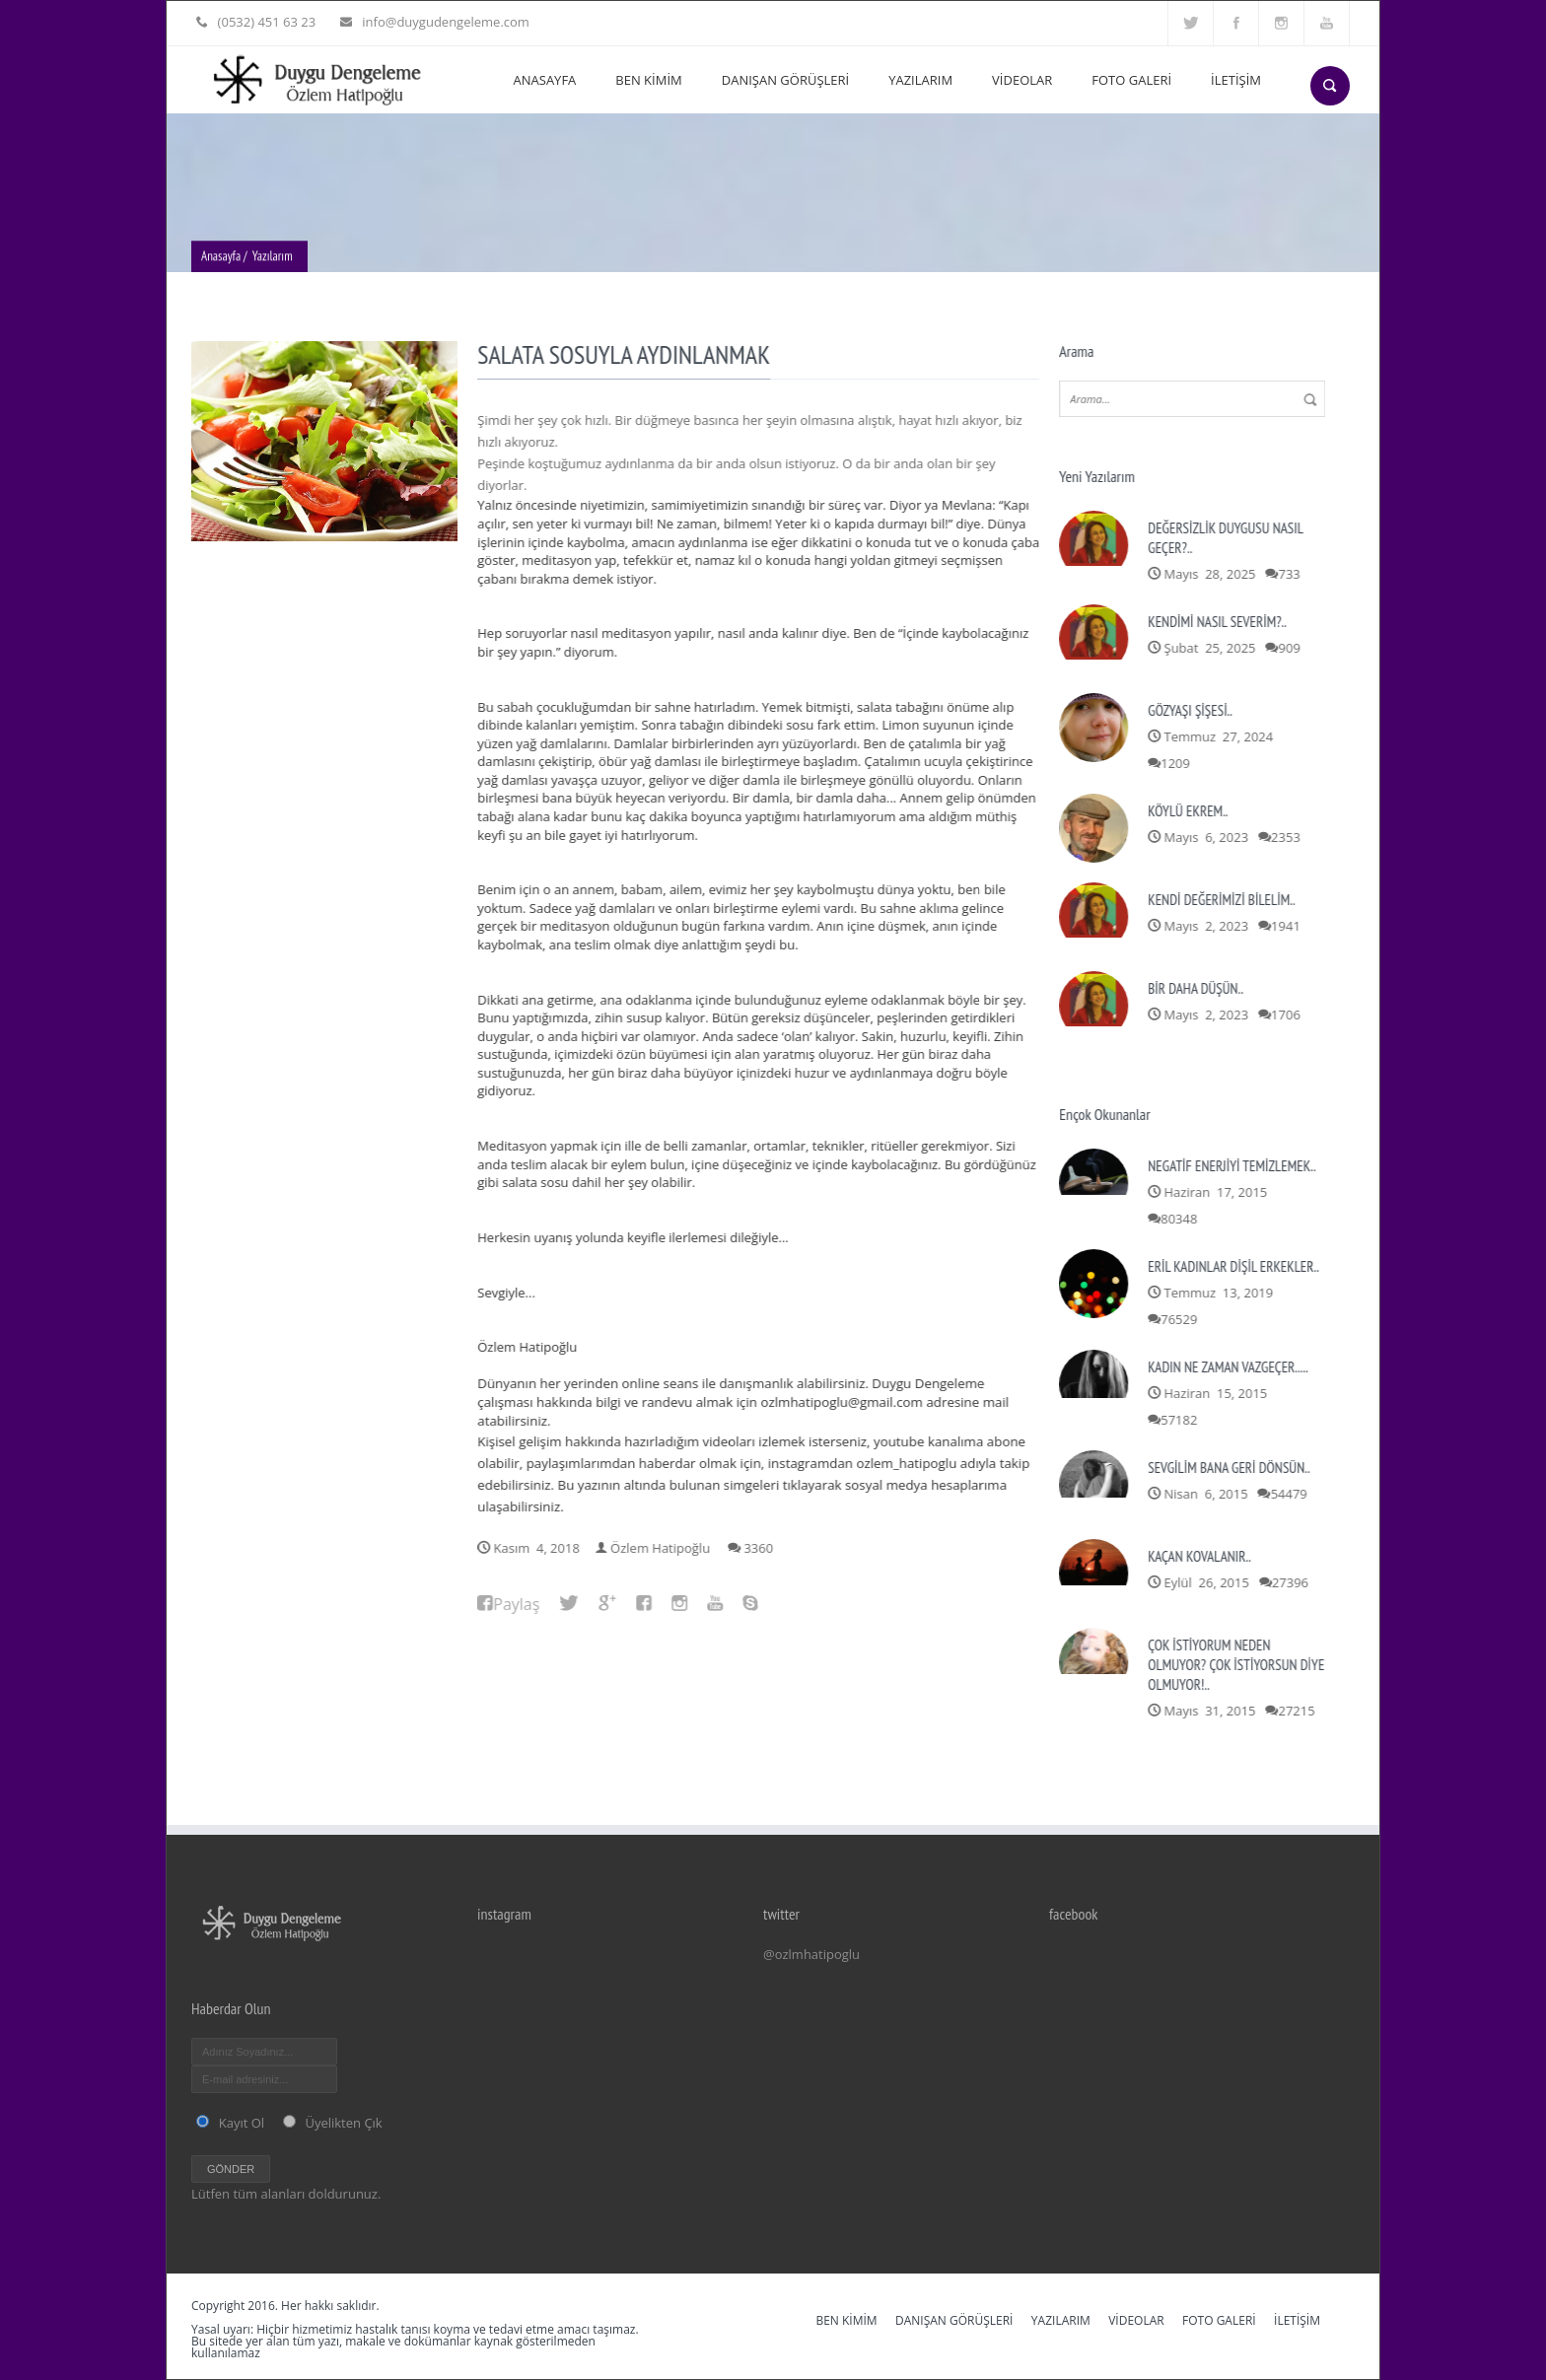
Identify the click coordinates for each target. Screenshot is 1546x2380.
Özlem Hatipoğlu (662, 1548)
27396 (1292, 1582)
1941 (1287, 926)
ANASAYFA (545, 80)
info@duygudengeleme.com (440, 22)
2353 (1287, 837)
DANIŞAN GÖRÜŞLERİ (785, 80)
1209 (1178, 763)
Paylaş (519, 1604)
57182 (1181, 1420)
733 (1291, 574)
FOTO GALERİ (1131, 80)
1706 (1287, 1014)
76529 (1181, 1319)
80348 (1181, 1218)
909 (1291, 648)
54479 (1291, 1494)
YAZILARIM (920, 80)
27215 (1299, 1710)
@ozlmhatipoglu (811, 1954)
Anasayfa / (224, 258)
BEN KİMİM (648, 80)
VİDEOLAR (1022, 80)
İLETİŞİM (1236, 80)
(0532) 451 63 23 (265, 22)
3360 (761, 1548)
